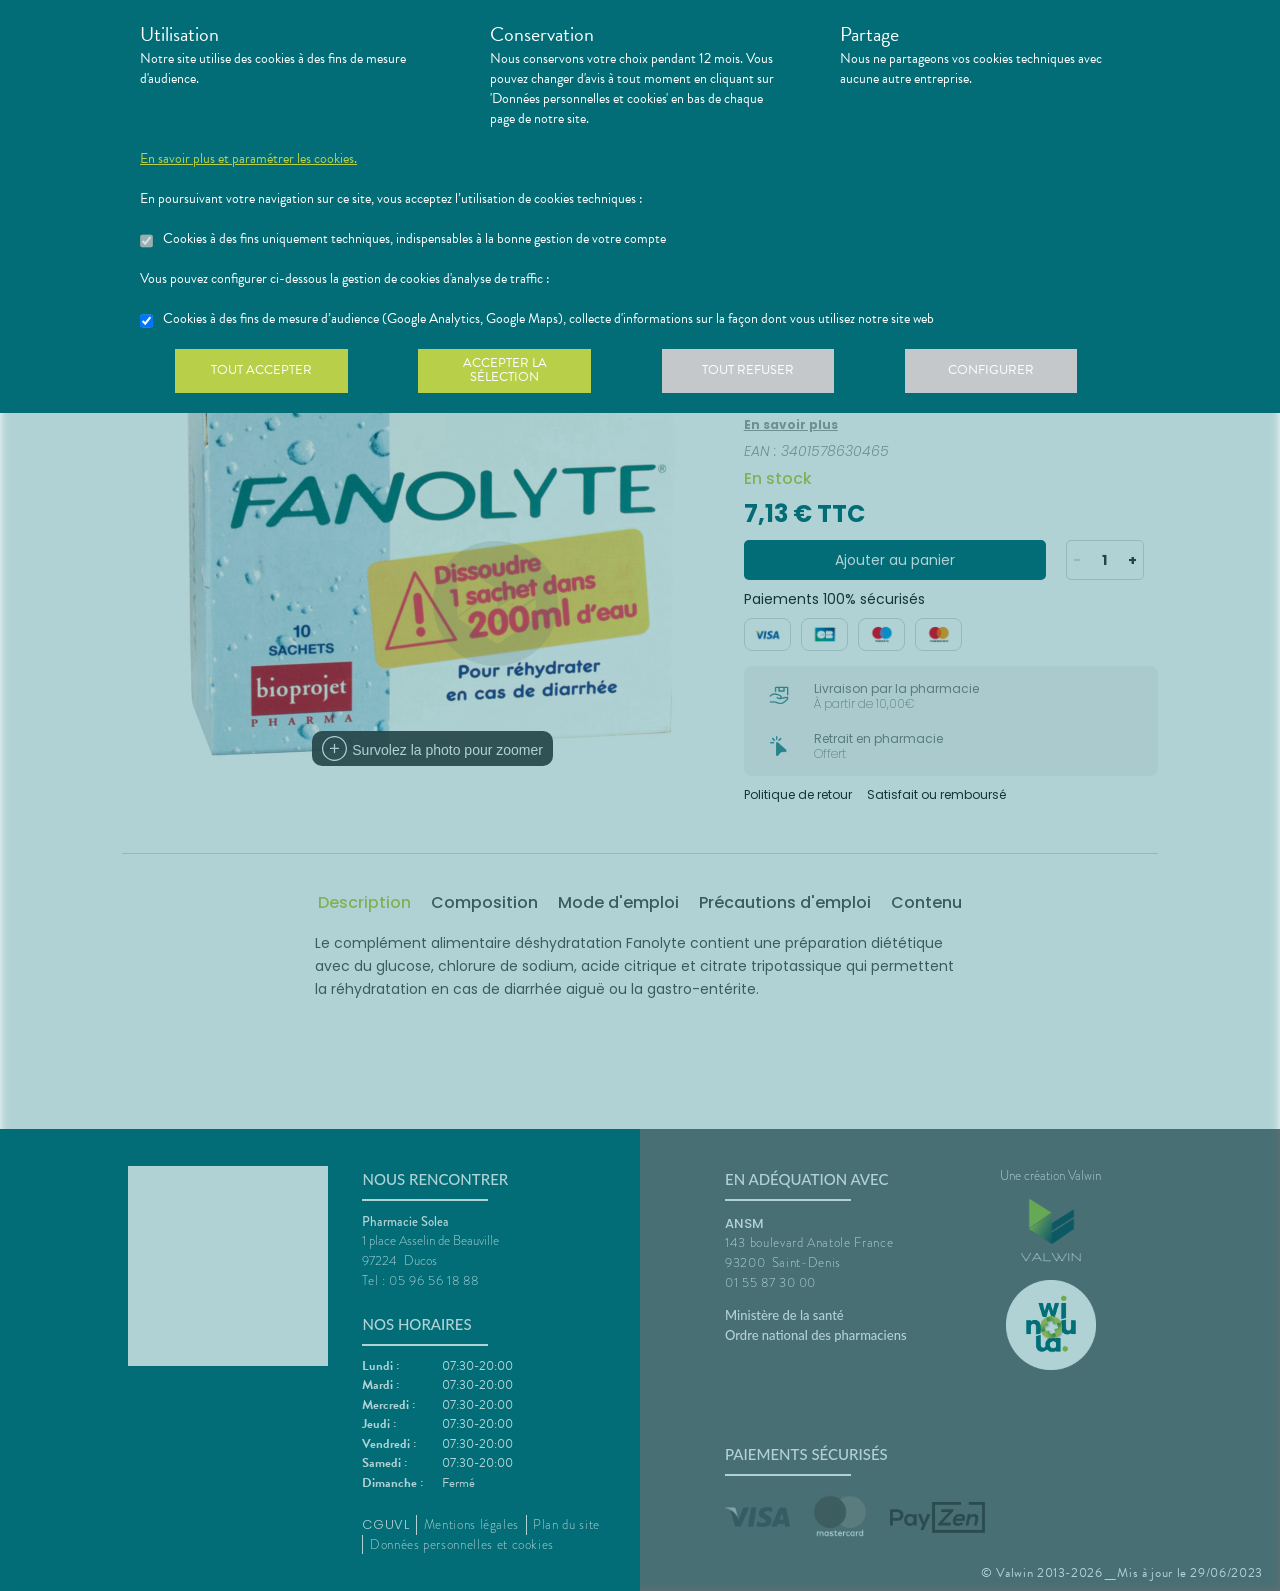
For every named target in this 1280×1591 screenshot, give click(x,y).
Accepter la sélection (515, 374)
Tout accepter (265, 374)
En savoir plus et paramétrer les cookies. (248, 159)
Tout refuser (765, 374)
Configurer (1015, 374)
